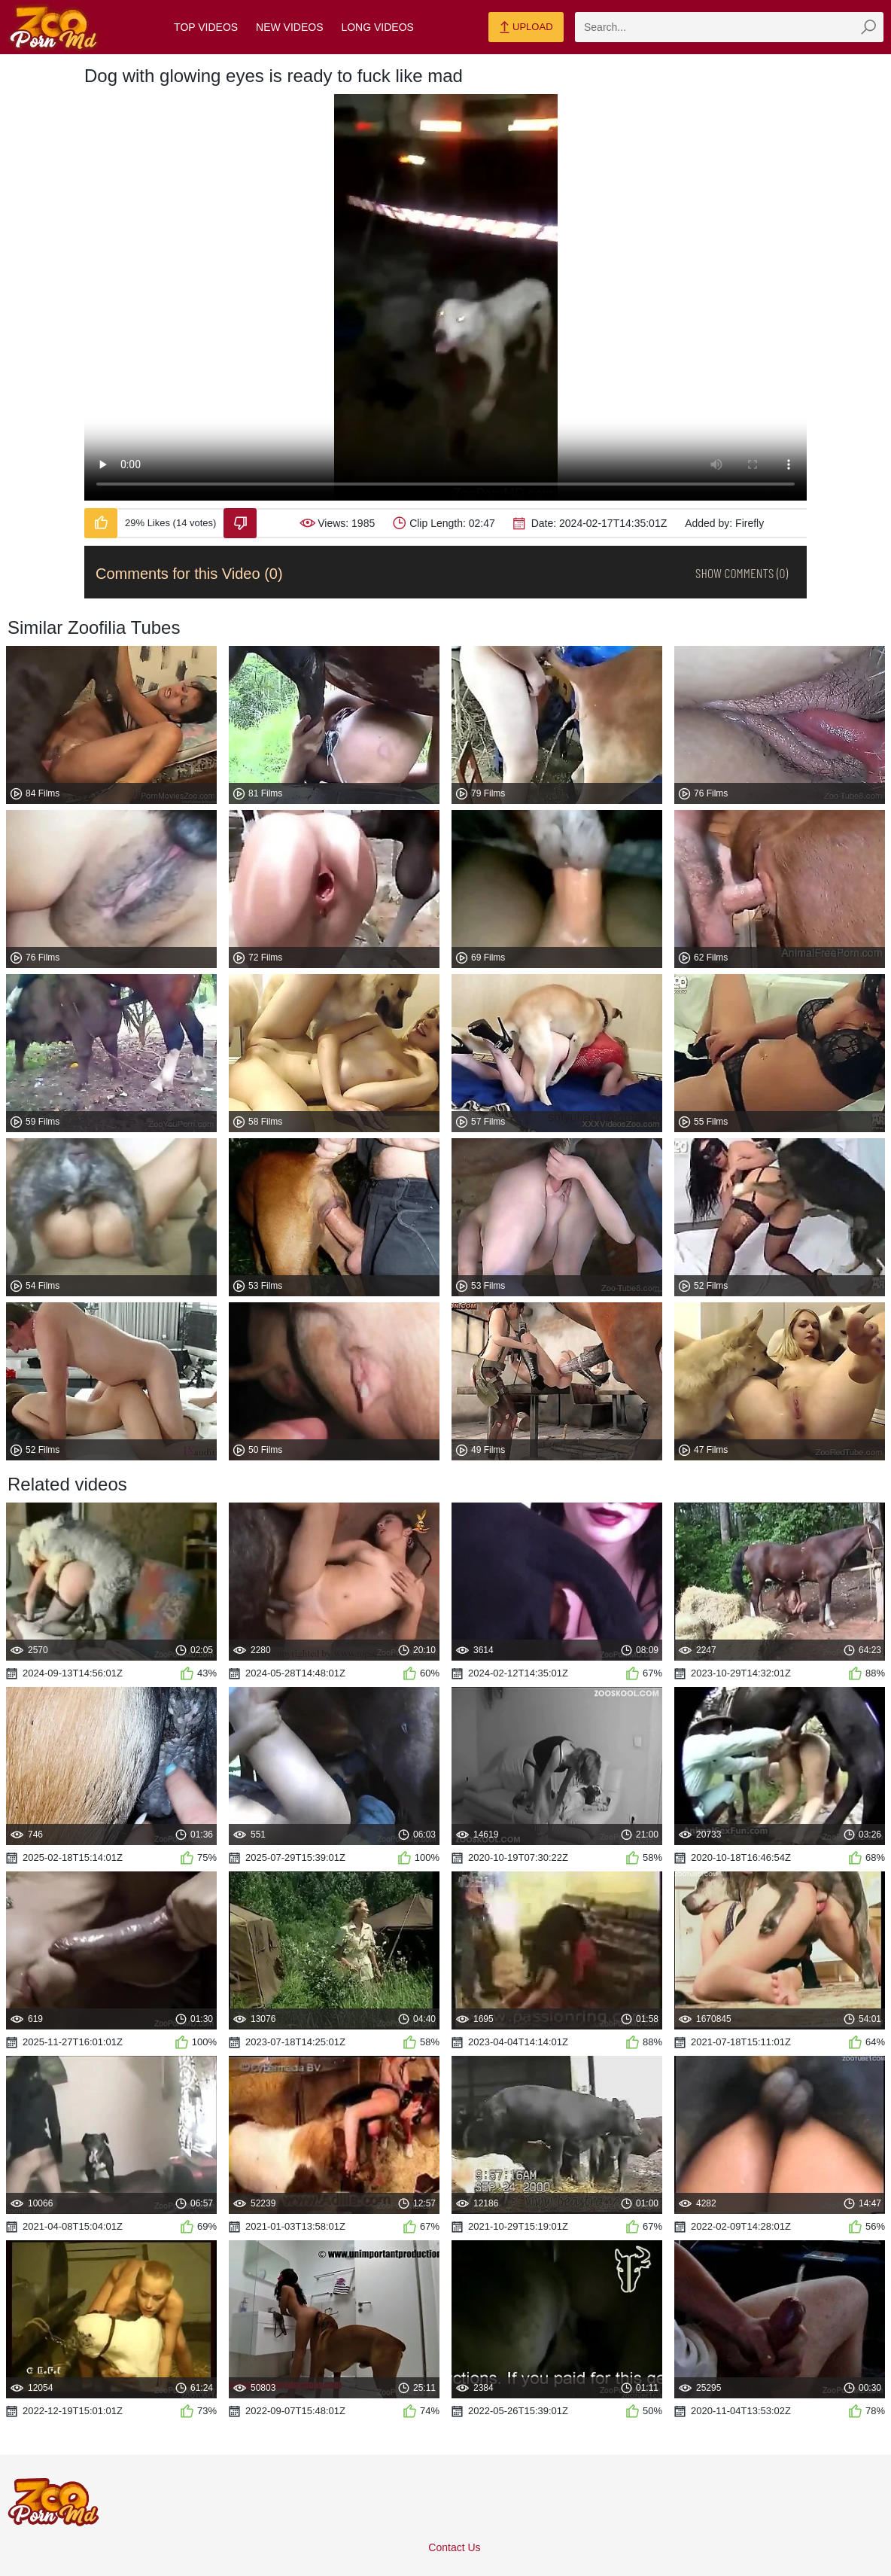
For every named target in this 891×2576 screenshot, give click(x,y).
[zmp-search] (729, 27)
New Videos (289, 27)
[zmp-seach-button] (868, 27)
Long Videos (377, 27)
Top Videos (206, 27)
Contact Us (454, 2547)
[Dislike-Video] (240, 523)
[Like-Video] (100, 523)
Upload (525, 27)
